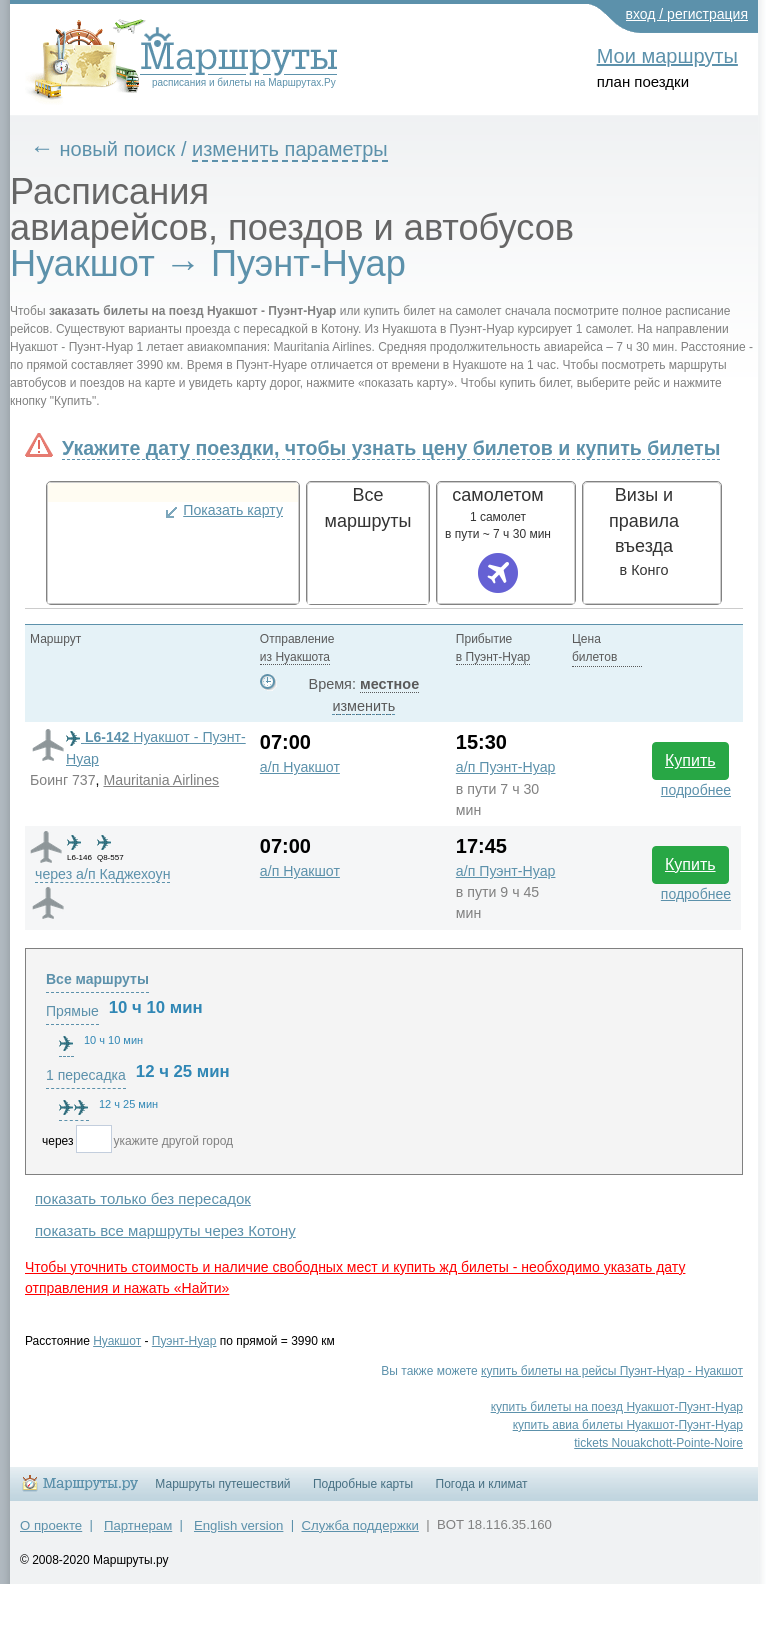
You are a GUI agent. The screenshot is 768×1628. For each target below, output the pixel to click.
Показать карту (233, 510)
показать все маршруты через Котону (165, 1230)
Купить (690, 760)
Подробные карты (363, 1484)
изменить (363, 706)
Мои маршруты (667, 56)
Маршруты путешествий (222, 1484)
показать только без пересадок (143, 1198)
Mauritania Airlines (161, 780)
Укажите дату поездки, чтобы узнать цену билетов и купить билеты (391, 448)
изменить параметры (290, 149)
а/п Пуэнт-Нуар (506, 767)
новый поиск (118, 149)
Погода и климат (482, 1484)
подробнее (696, 790)
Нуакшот (117, 1341)
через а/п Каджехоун (102, 874)
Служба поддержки (360, 1525)
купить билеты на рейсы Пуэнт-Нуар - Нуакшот (612, 1371)
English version (238, 1525)
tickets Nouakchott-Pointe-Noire (658, 1443)
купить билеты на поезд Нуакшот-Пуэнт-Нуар (617, 1407)
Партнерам (138, 1525)
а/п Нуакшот (300, 767)
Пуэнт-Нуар (184, 1341)
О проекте (51, 1525)
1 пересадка (86, 1075)
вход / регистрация (687, 14)
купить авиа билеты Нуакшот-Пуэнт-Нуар (628, 1425)
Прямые (72, 1011)
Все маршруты (97, 979)
